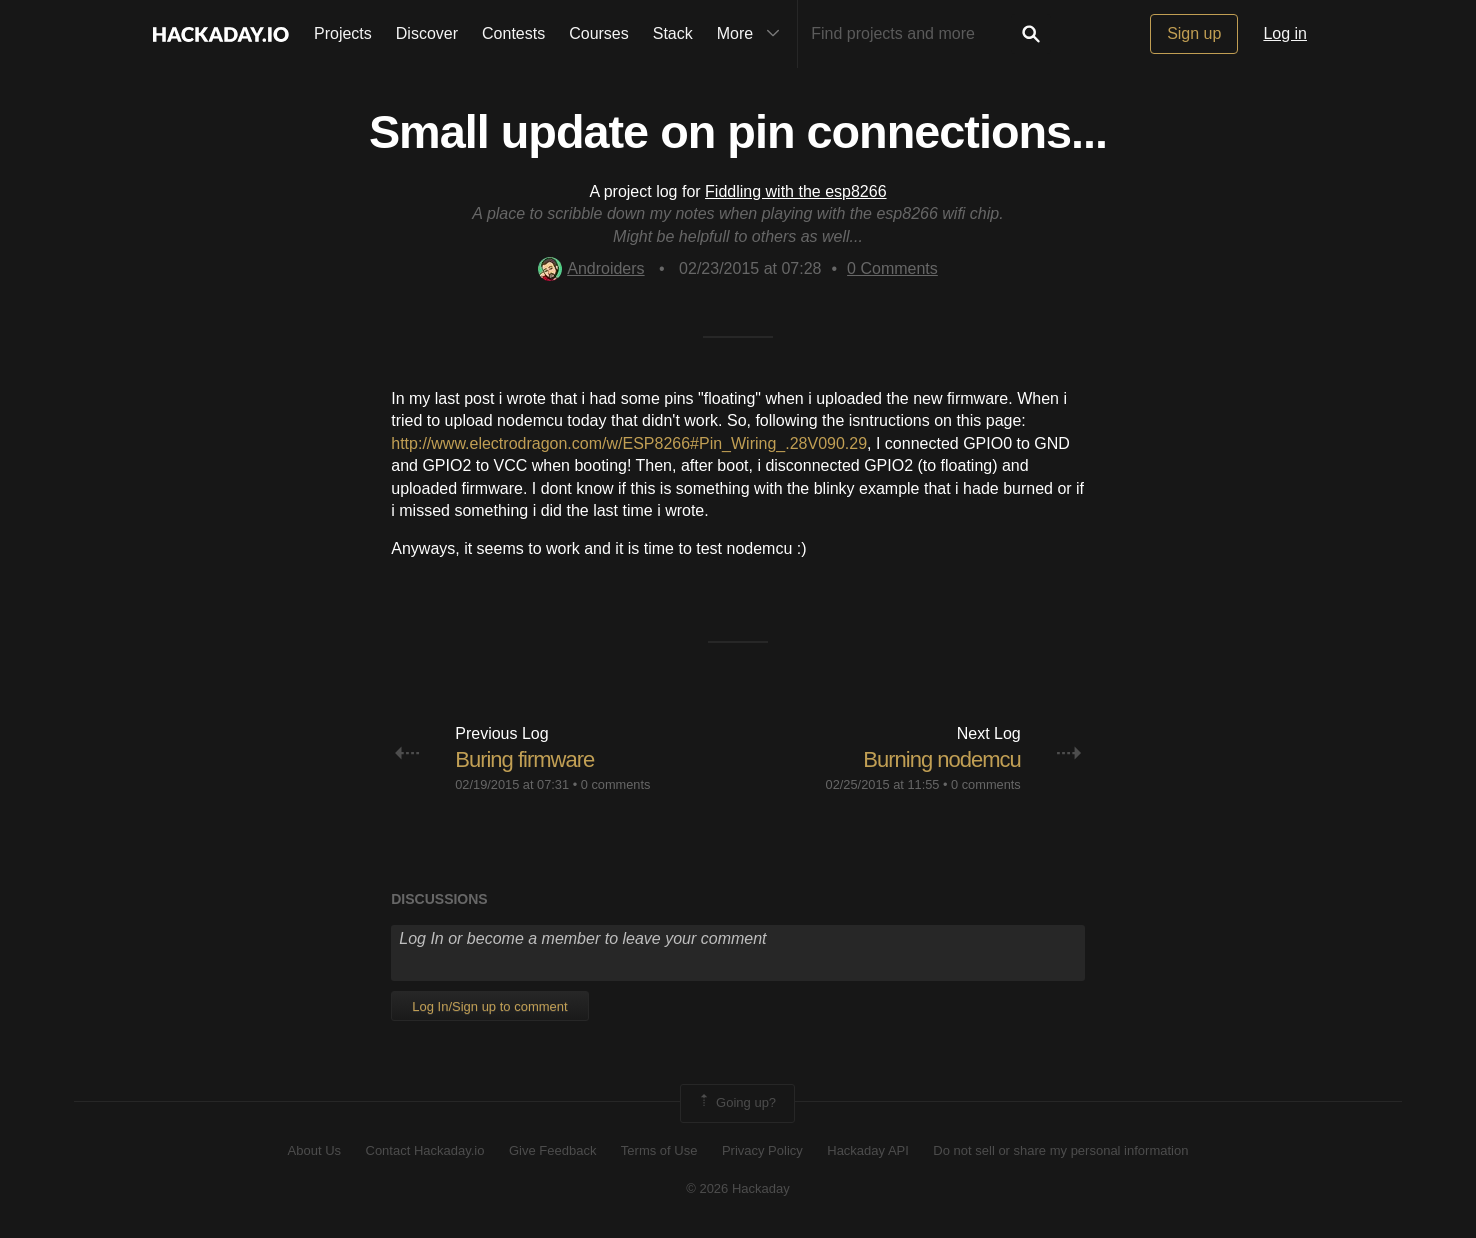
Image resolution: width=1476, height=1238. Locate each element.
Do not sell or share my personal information (1060, 1150)
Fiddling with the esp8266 (795, 191)
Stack (673, 33)
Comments (892, 268)
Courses (599, 33)
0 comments (616, 784)
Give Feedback (552, 1150)
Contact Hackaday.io (425, 1150)
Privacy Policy (762, 1150)
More (753, 34)
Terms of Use (659, 1150)
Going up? (736, 1103)
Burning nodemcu (941, 759)
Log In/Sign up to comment (489, 1006)
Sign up (1194, 33)
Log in (1285, 33)
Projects (343, 33)
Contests (513, 33)
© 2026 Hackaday (738, 1188)
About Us (314, 1150)
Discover (427, 33)
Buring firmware (524, 759)
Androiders (591, 268)
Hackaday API (868, 1150)
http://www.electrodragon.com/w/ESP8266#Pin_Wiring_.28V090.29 (629, 443)
